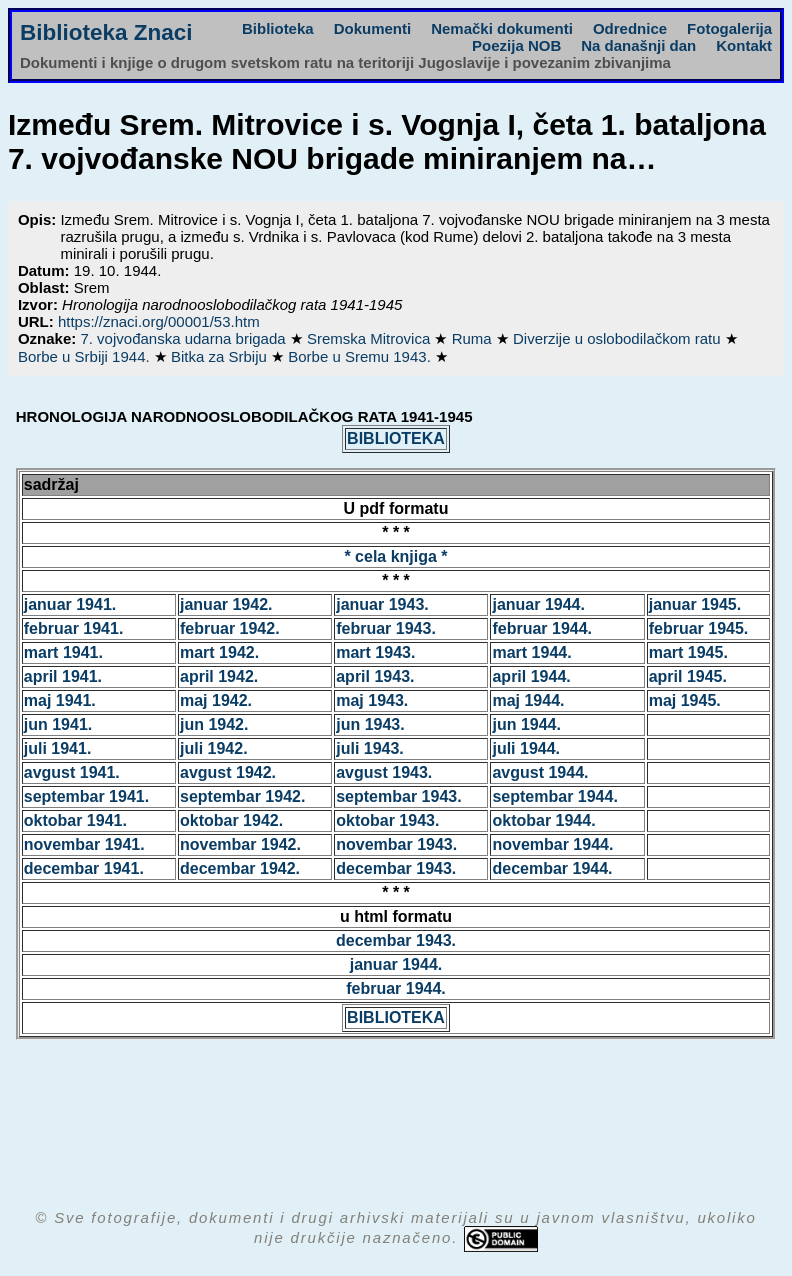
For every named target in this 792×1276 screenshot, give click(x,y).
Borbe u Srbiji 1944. (86, 356)
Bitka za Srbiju (221, 356)
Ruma (474, 338)
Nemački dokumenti (502, 28)
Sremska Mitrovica (371, 338)
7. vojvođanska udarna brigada (184, 338)
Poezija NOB (516, 45)
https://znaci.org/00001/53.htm (159, 321)
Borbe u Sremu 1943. (361, 356)
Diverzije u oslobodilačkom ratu (619, 338)
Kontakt (744, 45)
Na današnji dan (638, 45)
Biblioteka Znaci (106, 32)
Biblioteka (278, 28)
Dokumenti (373, 28)
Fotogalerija (729, 28)
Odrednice (630, 28)
